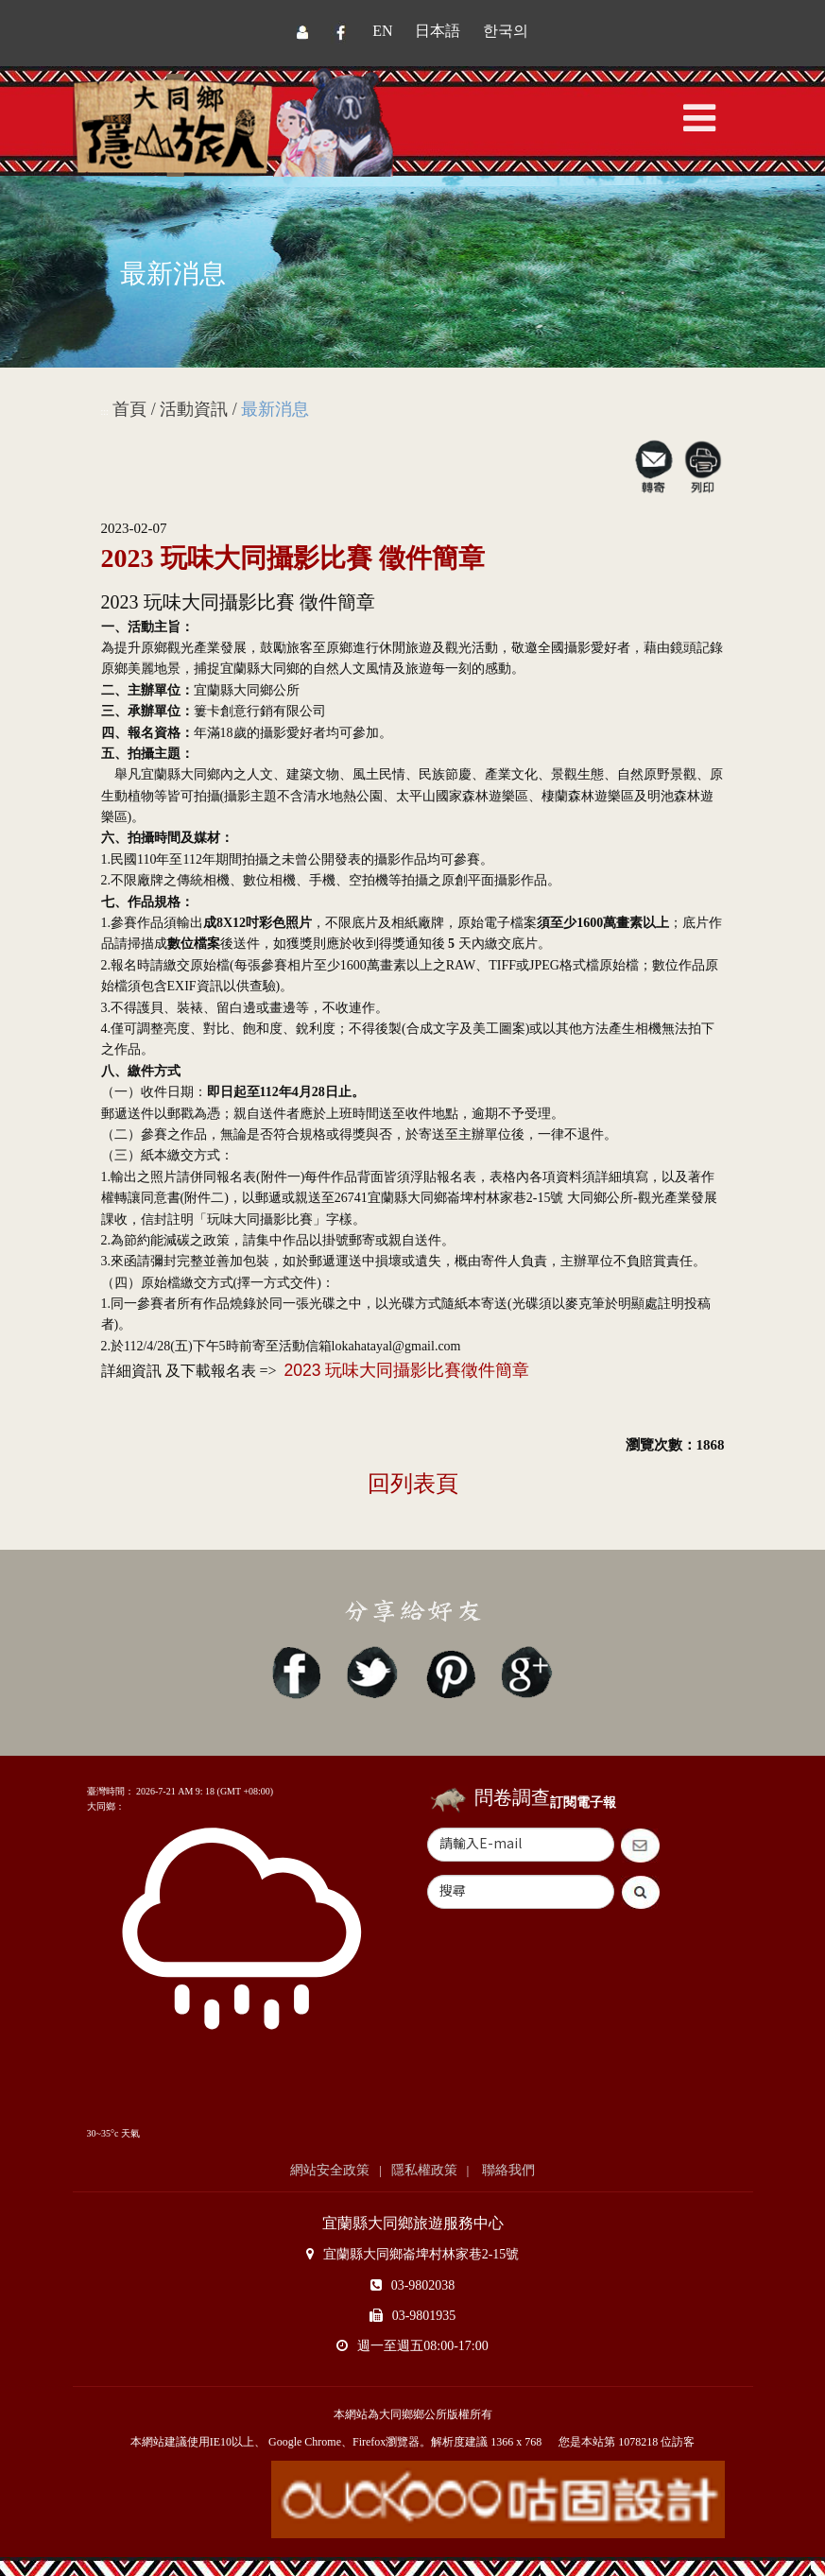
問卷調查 (512, 1797)
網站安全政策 (330, 2170)
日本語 (437, 31)
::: (105, 411)
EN (382, 31)
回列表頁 (413, 1483)
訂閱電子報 (583, 1802)
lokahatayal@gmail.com (396, 1346)
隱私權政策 (424, 2170)
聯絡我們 (506, 2170)
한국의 (505, 31)
